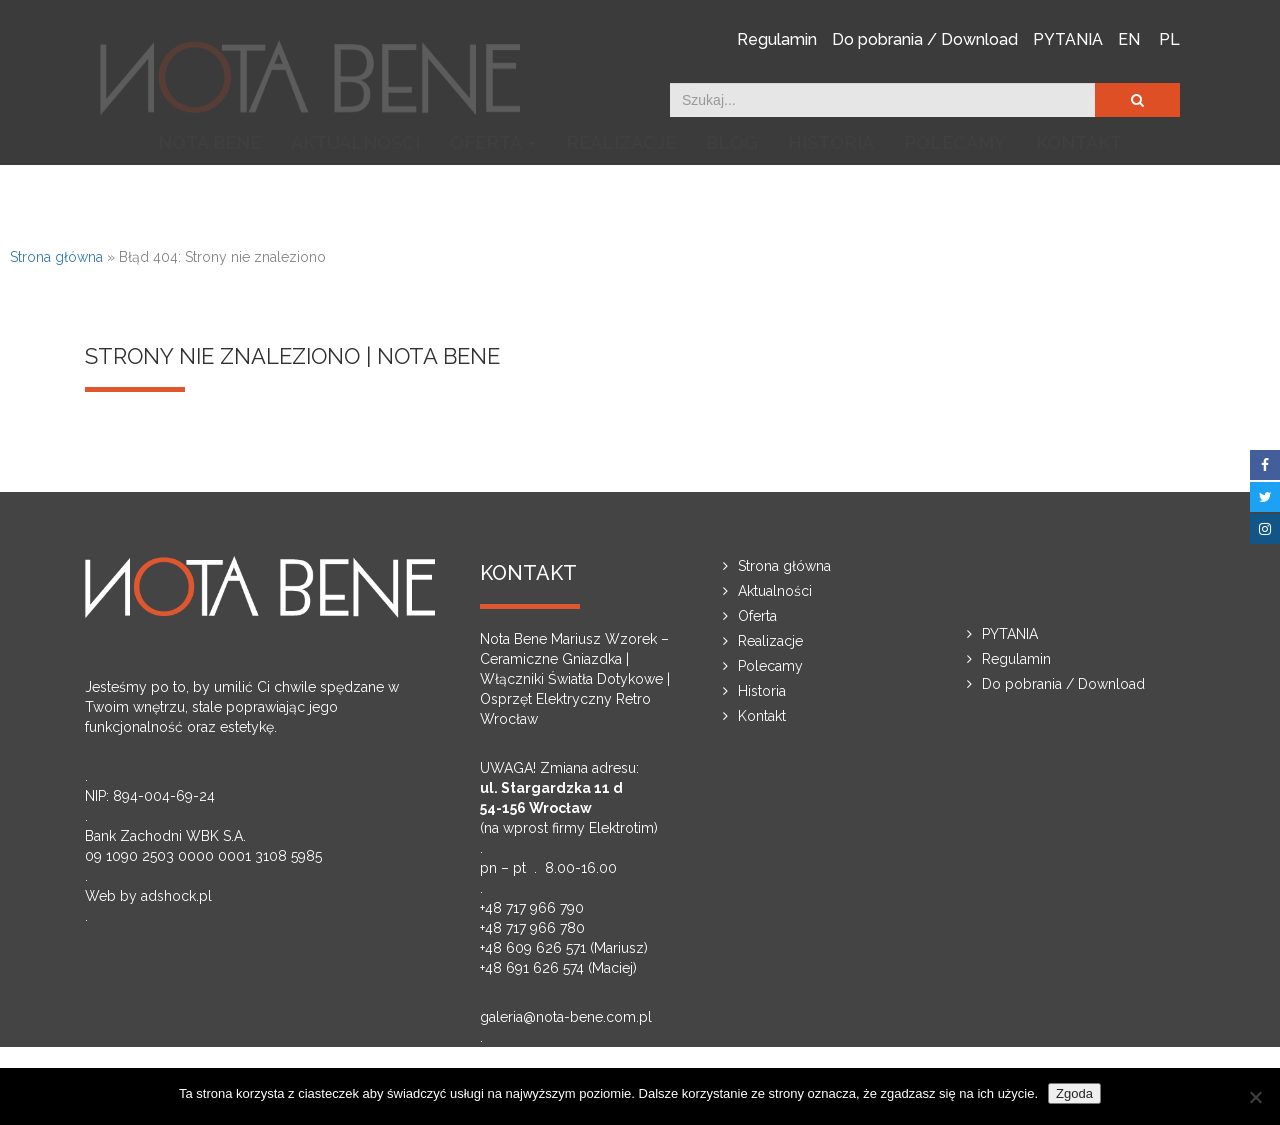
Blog (732, 191)
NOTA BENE (209, 191)
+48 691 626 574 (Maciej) (558, 968)
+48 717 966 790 (532, 908)
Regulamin (777, 38)
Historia (831, 191)
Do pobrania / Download (925, 38)
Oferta (493, 192)
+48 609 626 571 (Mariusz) (564, 948)
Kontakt (1079, 191)
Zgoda (1074, 1093)
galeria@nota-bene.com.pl (566, 1017)
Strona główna (56, 257)
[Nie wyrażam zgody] (1255, 1097)
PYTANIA (1068, 38)
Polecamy (955, 191)
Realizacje (621, 191)
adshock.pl (176, 896)
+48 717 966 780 (532, 928)
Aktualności (355, 191)
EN (1129, 38)
